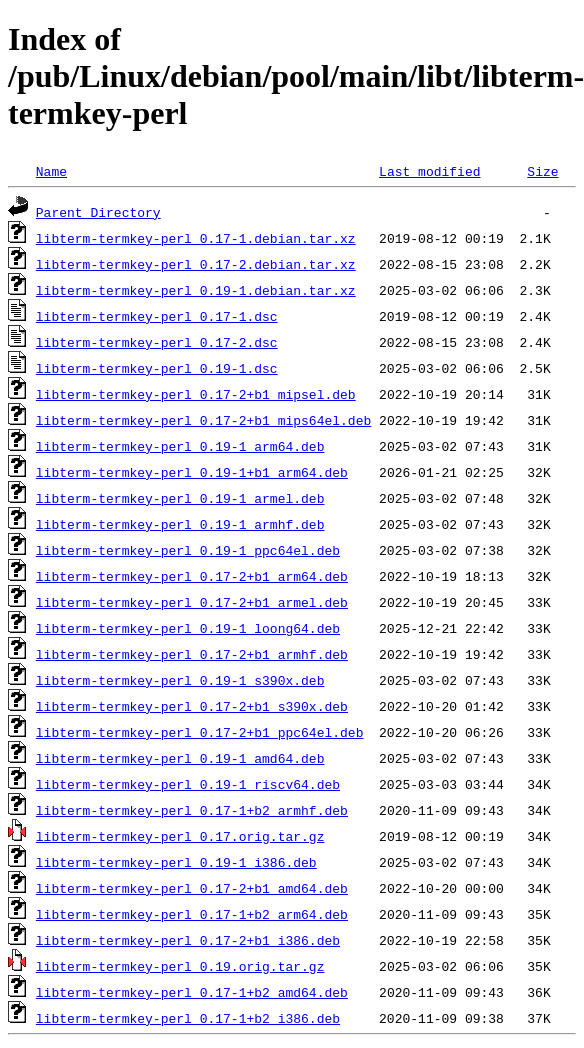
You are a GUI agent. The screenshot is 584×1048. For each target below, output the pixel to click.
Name (51, 171)
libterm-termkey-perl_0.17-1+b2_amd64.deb (192, 992)
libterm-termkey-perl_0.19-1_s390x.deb (180, 680)
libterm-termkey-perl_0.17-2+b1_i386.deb (188, 940)
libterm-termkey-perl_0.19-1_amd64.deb (180, 758)
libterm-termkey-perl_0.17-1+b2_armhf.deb (192, 810)
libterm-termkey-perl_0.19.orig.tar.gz (180, 966)
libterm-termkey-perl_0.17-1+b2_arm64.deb (192, 914)
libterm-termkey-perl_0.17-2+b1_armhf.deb (192, 654)
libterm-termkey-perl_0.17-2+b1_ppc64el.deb (200, 732)
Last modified (429, 171)
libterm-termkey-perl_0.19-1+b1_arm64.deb (192, 472)
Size (542, 171)
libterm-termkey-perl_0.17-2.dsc (157, 342)
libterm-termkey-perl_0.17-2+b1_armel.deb (192, 602)
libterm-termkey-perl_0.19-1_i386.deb (176, 862)
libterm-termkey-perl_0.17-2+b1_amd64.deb (192, 888)
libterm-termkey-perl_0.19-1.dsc (157, 368)
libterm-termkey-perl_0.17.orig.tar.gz (180, 836)
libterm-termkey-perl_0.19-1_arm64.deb (180, 446)
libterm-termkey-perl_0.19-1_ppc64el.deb (188, 550)
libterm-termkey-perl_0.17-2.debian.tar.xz (196, 264)
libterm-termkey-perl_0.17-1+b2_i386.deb (188, 1018)
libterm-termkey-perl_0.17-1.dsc (157, 316)
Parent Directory (98, 212)
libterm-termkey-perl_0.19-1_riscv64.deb (188, 784)
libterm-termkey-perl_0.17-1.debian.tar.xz (196, 238)
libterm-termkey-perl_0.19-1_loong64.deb (188, 628)
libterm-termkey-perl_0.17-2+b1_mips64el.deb (203, 420)
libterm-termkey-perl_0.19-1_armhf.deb (180, 524)
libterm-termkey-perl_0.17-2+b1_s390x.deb (192, 706)
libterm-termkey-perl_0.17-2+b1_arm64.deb (192, 576)
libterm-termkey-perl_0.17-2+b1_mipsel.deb (196, 394)
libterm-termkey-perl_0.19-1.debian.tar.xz (196, 290)
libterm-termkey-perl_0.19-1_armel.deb (180, 498)
